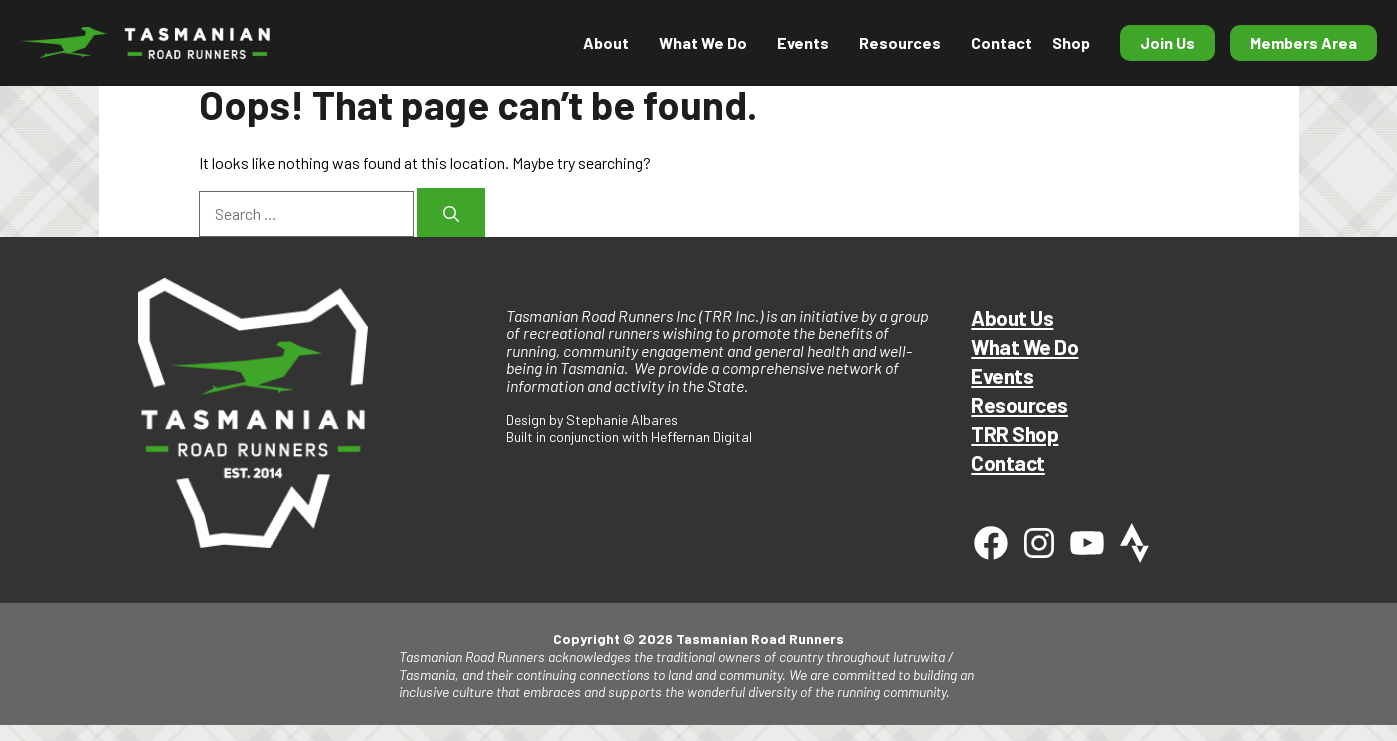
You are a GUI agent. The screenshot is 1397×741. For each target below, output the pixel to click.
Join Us (1167, 42)
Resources (900, 42)
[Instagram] (1039, 543)
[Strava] (1135, 543)
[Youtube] (1087, 543)
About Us (1012, 317)
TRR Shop (1014, 433)
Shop (1071, 42)
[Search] (451, 212)
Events (803, 42)
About (606, 42)
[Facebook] (991, 543)
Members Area (1303, 42)
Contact (1001, 42)
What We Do (703, 42)
